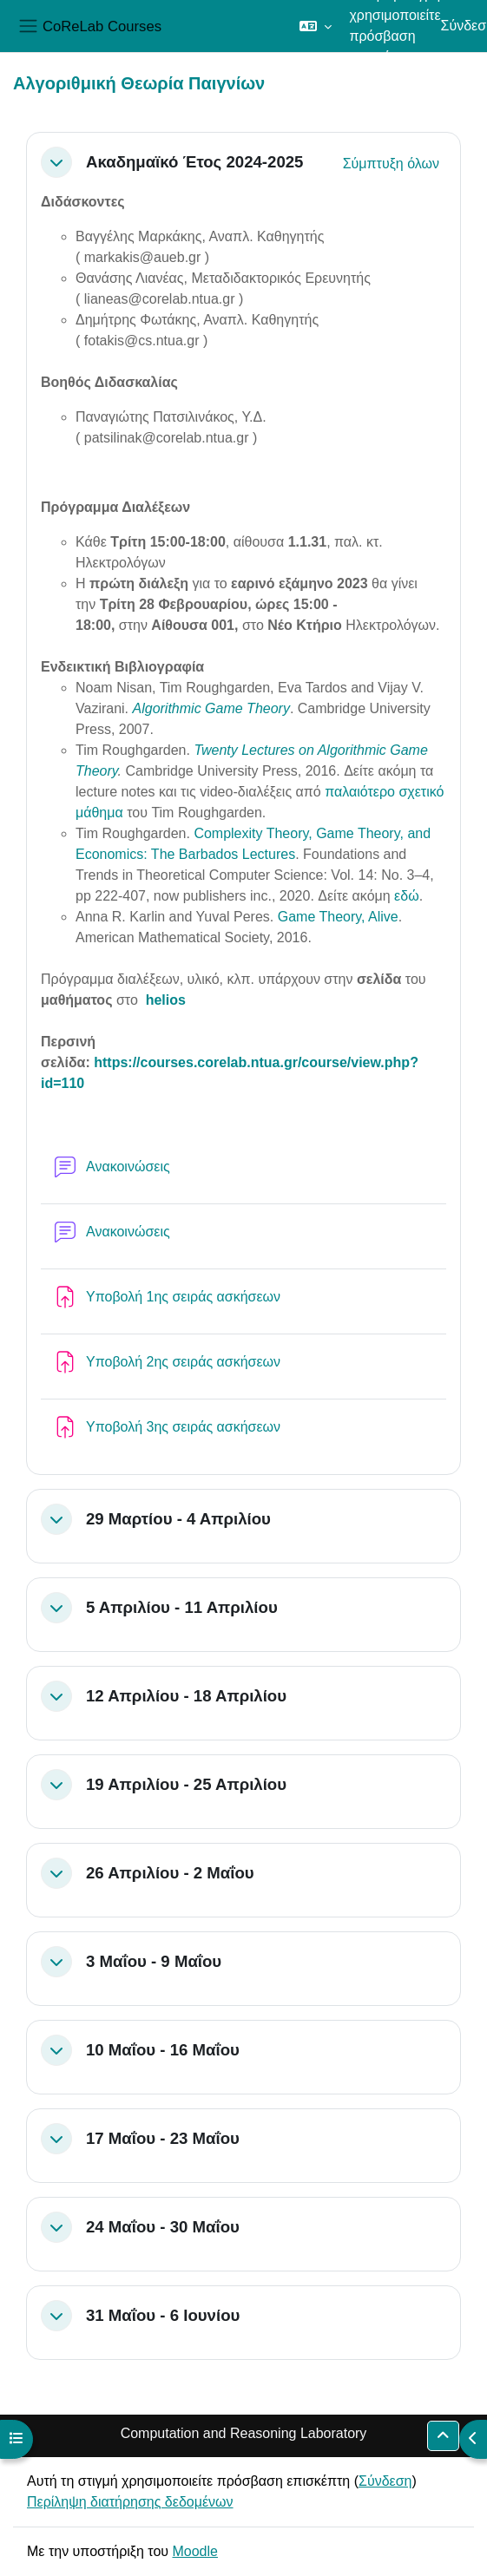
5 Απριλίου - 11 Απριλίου (182, 1607)
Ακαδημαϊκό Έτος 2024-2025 (194, 162)
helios (166, 1000)
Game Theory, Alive (338, 916)
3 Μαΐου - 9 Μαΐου (153, 1961)
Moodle (194, 2551)
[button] (315, 26)
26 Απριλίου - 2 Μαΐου (170, 1873)
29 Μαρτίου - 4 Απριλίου (178, 1519)
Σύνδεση (385, 2481)
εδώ (406, 895)
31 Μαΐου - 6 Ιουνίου (163, 2315)
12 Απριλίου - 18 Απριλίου (186, 1696)
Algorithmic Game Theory (211, 708)
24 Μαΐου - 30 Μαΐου (163, 2227)
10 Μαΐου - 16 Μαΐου (163, 2050)
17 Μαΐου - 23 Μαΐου (163, 2138)
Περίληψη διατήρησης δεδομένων (130, 2501)
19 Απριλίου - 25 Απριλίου (186, 1784)
